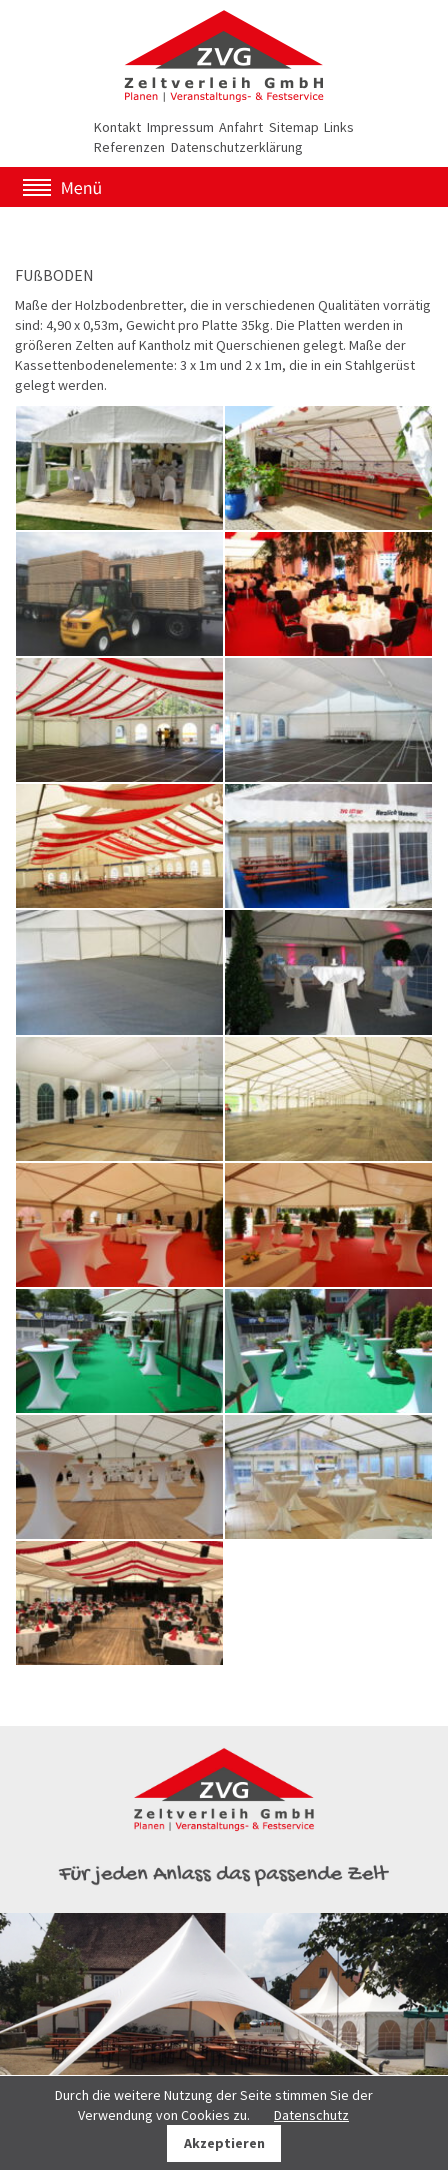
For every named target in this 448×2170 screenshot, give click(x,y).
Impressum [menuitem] (180, 127)
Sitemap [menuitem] (294, 127)
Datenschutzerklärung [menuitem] (237, 147)
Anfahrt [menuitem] (241, 127)
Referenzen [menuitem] (129, 147)
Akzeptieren (224, 2143)
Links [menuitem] (339, 127)
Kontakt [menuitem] (117, 127)
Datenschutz (311, 2115)
